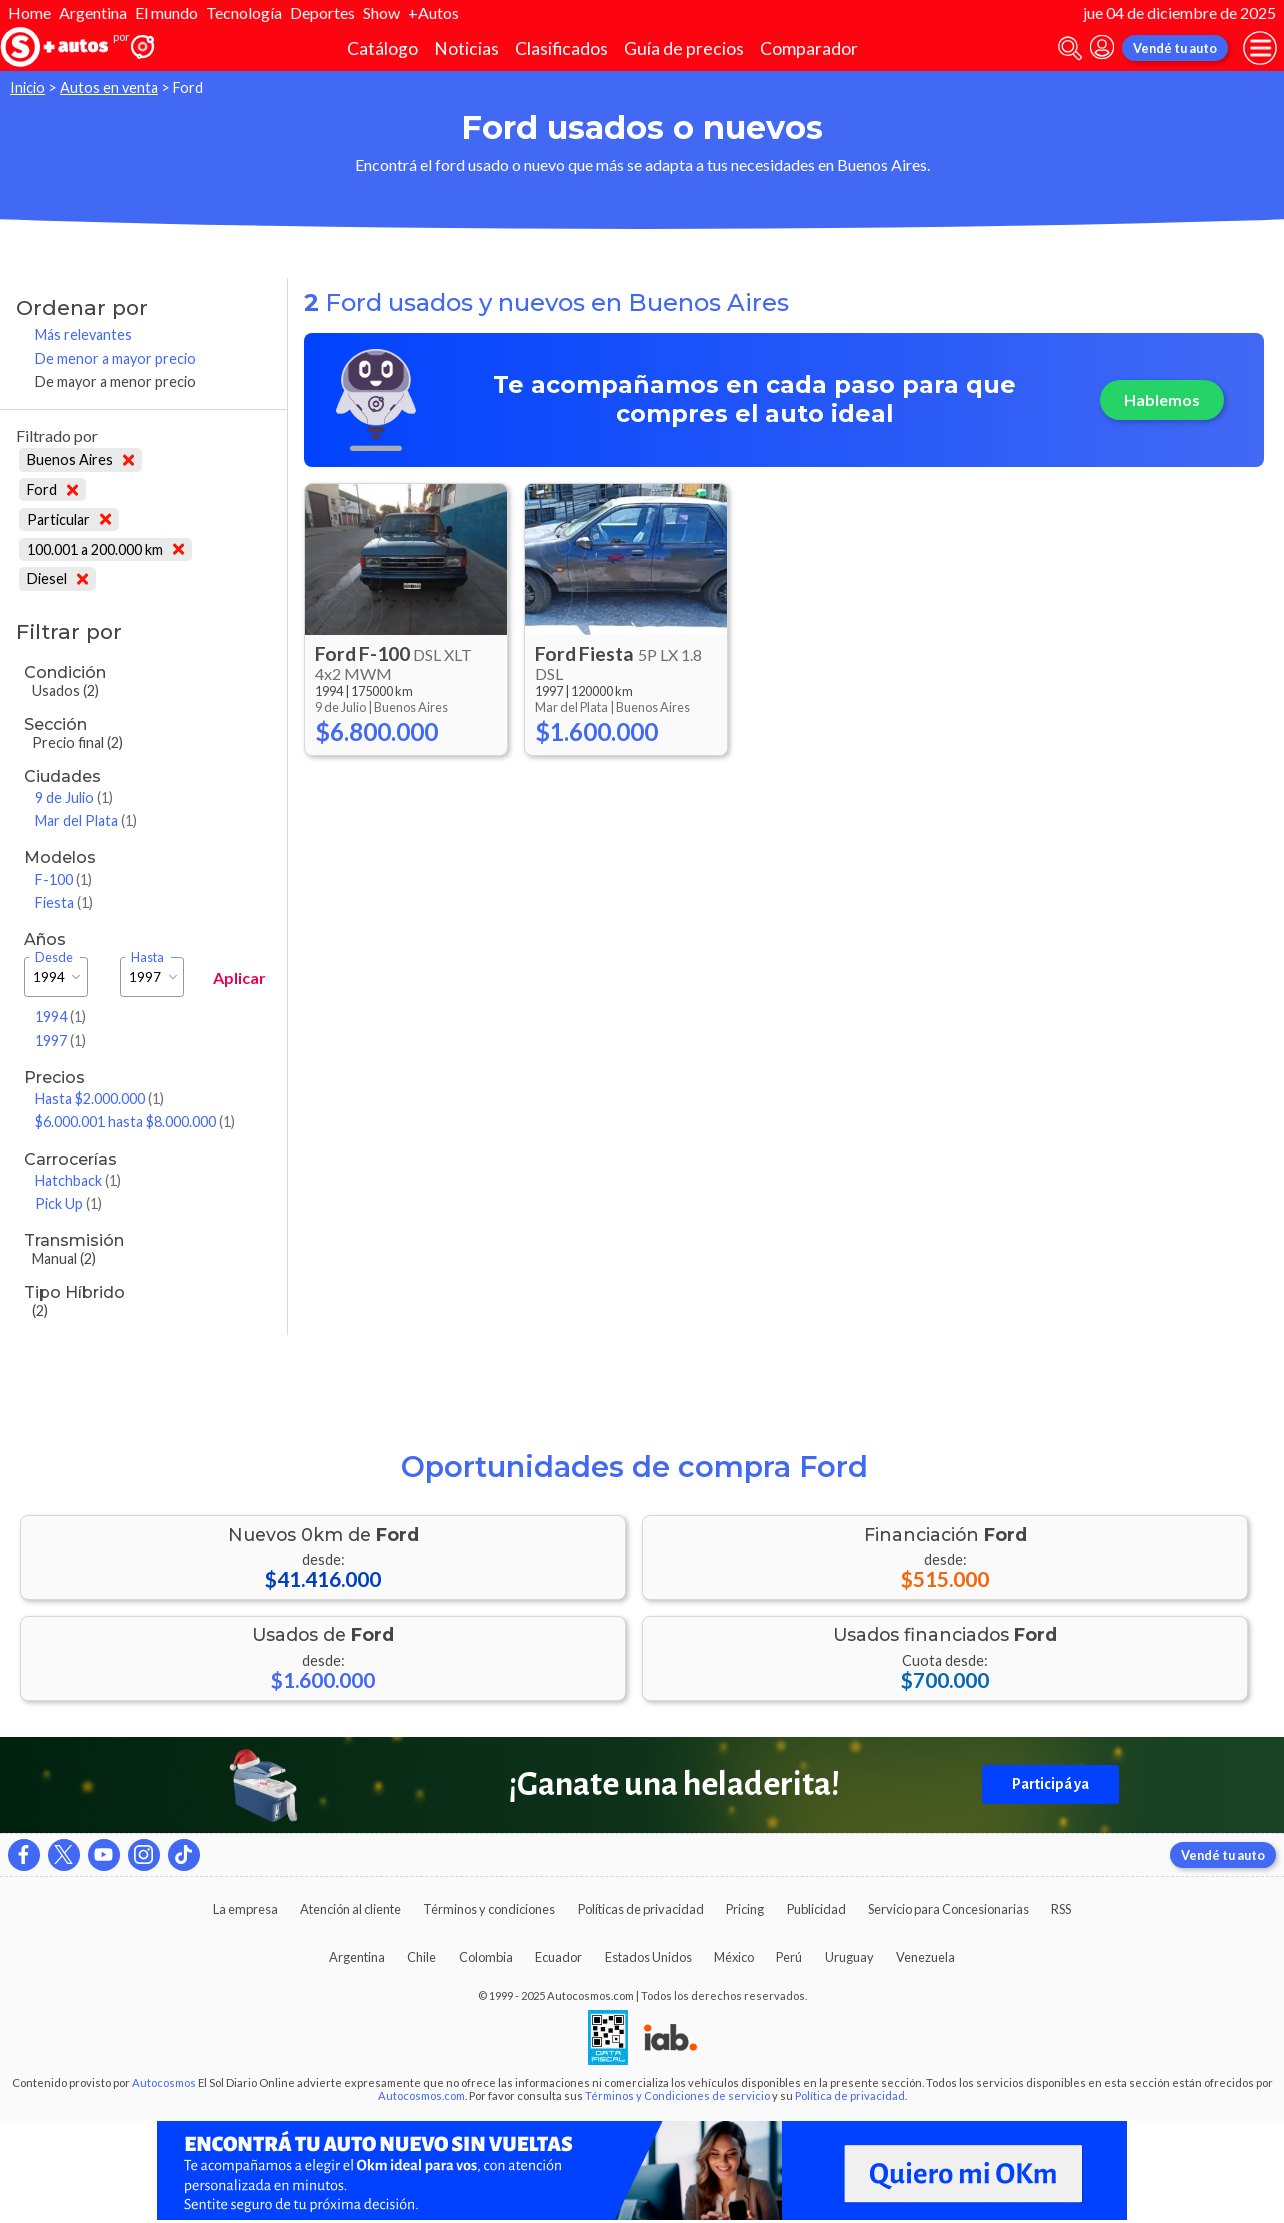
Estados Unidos (648, 1957)
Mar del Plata (86, 820)
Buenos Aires (80, 459)
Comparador (809, 48)
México (734, 1957)
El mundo (166, 12)
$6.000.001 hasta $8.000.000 (135, 1121)
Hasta (147, 957)
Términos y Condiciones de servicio (677, 2095)
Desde (54, 957)
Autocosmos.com (421, 2095)
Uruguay (849, 1957)
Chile (421, 1957)
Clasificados (561, 48)
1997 (60, 1040)
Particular (69, 519)
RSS (1061, 1909)
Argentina (93, 12)
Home (29, 12)
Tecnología (244, 12)
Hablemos (1162, 399)
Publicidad (816, 1909)
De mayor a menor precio (115, 381)
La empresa (245, 1909)
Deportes (322, 12)
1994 (60, 1016)
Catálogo (382, 48)
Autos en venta (109, 87)
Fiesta (64, 902)
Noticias (466, 48)
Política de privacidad (850, 2095)
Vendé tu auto (1175, 48)
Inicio (27, 87)
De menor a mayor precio (115, 358)
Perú (789, 1957)
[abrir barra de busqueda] (1070, 48)
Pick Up (68, 1203)
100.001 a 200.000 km (105, 549)
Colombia (486, 1957)
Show (381, 12)
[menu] (1260, 48)
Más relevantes (83, 334)
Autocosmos (164, 2082)
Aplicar (239, 977)
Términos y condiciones (489, 1909)
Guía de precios (684, 48)
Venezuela (925, 1957)
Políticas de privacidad (641, 1909)
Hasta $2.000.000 (99, 1098)
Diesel (57, 578)
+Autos (433, 12)
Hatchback (78, 1180)
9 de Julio (74, 797)
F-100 (63, 879)
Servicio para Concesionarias (948, 1909)
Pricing (745, 1909)
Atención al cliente (350, 1909)
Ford (52, 489)
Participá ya (1050, 1784)
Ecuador (558, 1957)
